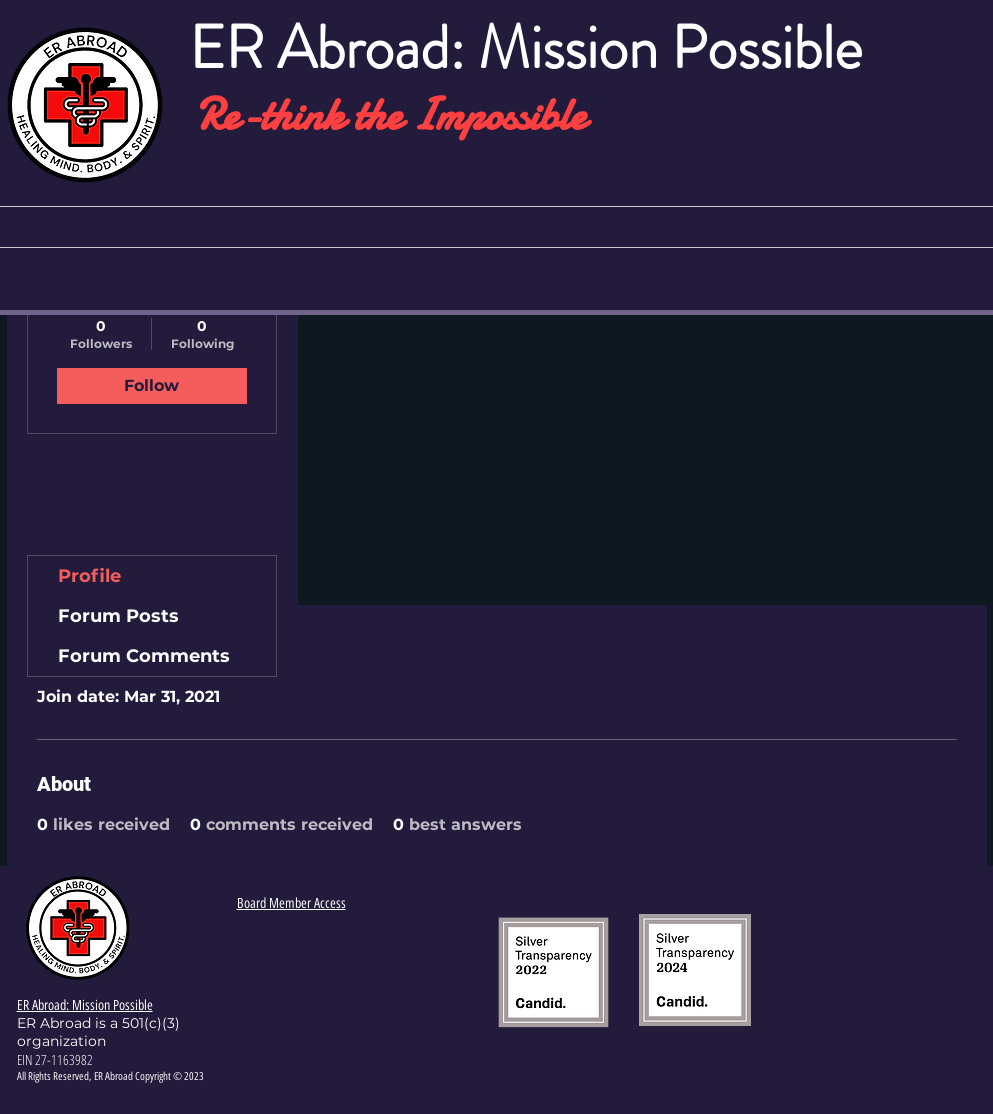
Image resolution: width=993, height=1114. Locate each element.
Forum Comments (144, 656)
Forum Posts (118, 616)
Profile (89, 576)
